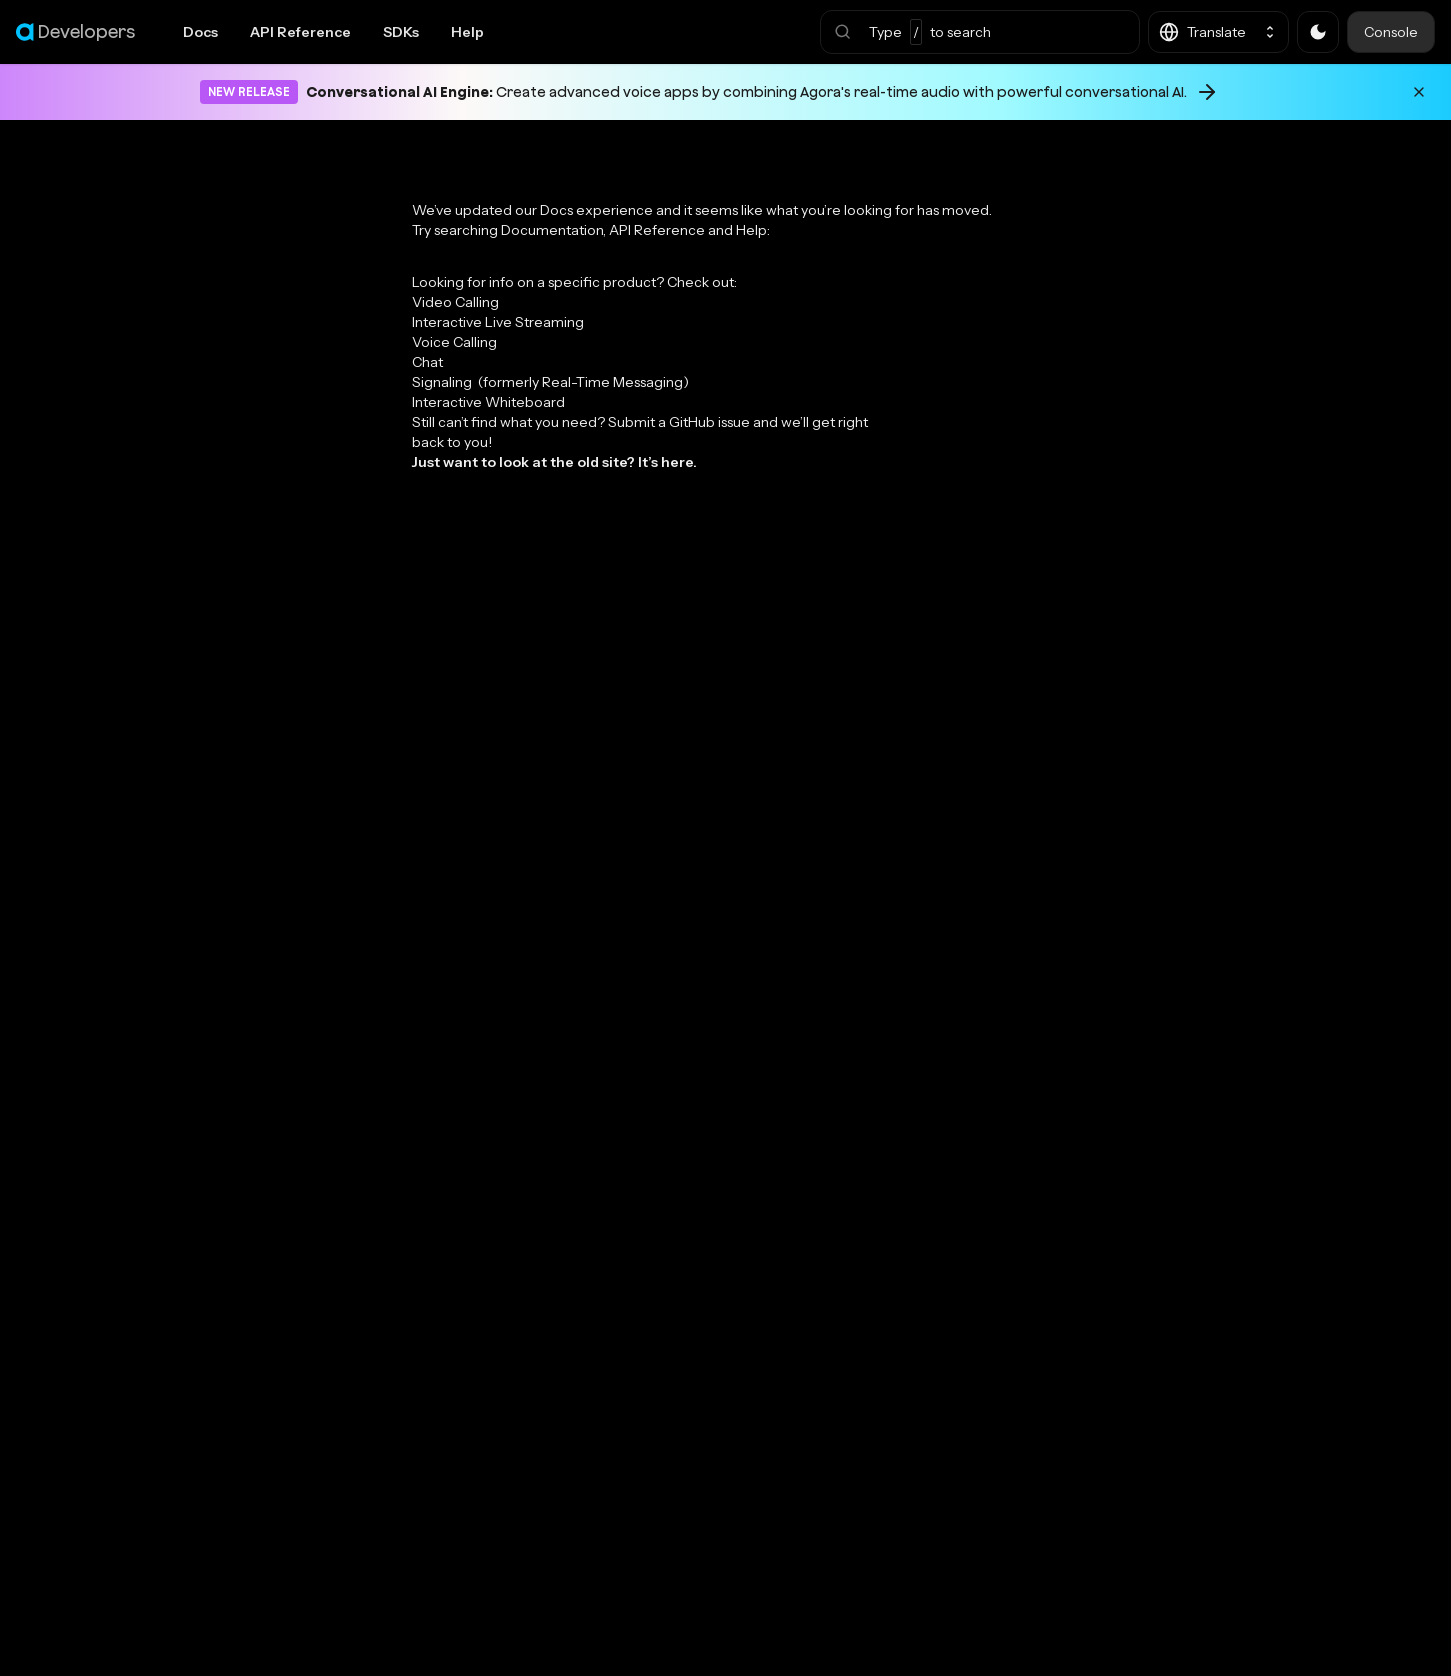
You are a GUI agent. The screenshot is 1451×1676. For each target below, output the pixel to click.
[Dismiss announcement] (1419, 92)
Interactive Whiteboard (488, 402)
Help (467, 32)
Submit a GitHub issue (679, 422)
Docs (200, 32)
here (677, 462)
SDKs (401, 32)
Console (1391, 32)
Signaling (550, 382)
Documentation (552, 230)
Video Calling (455, 302)
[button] (980, 32)
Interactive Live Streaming (498, 322)
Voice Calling (454, 342)
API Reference (300, 32)
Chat (427, 362)
